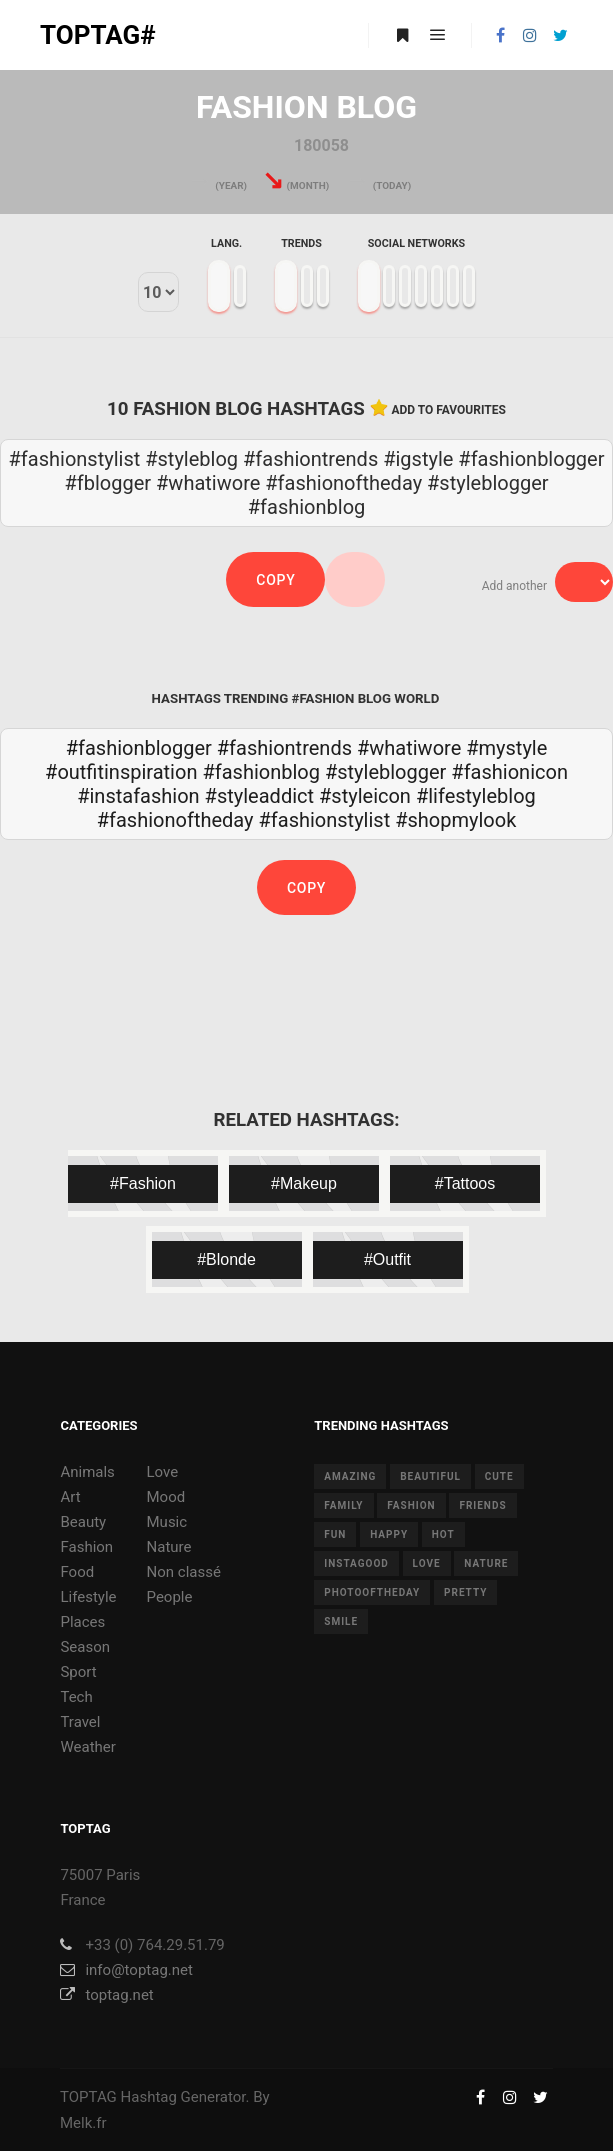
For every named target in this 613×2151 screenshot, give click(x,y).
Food (77, 1572)
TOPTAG (88, 2097)
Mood (166, 1497)
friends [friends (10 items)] (482, 1505)
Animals (87, 1472)
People (170, 1597)
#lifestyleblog (476, 796)
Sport (78, 1672)
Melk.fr (83, 2123)
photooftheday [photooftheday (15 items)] (372, 1592)
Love (163, 1472)
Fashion (86, 1547)
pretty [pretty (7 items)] (465, 1592)
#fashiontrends (284, 748)
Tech (76, 1697)
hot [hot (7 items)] (443, 1534)
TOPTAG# (98, 35)
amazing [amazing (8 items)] (350, 1476)
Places (82, 1622)
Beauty (83, 1522)
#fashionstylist (324, 820)
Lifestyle (88, 1597)
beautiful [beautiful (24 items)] (430, 1476)
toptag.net (106, 1995)
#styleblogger (385, 772)
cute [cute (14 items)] (499, 1476)
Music (167, 1522)
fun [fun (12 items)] (335, 1534)
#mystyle (506, 748)
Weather (87, 1747)
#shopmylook (455, 820)
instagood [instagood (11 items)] (356, 1563)
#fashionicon (509, 772)
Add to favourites (448, 410)
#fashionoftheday (175, 820)
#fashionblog (261, 772)
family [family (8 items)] (343, 1505)
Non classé (184, 1572)
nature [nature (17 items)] (486, 1563)
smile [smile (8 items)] (341, 1621)
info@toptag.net (126, 1970)
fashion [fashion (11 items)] (411, 1505)
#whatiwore (409, 748)
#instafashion (138, 796)
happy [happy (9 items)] (389, 1534)
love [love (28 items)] (427, 1563)
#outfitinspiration (121, 772)
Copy (275, 580)
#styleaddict (259, 796)
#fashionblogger (139, 748)
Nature (169, 1547)
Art (70, 1497)
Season (85, 1647)
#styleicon (365, 796)
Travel (80, 1722)
